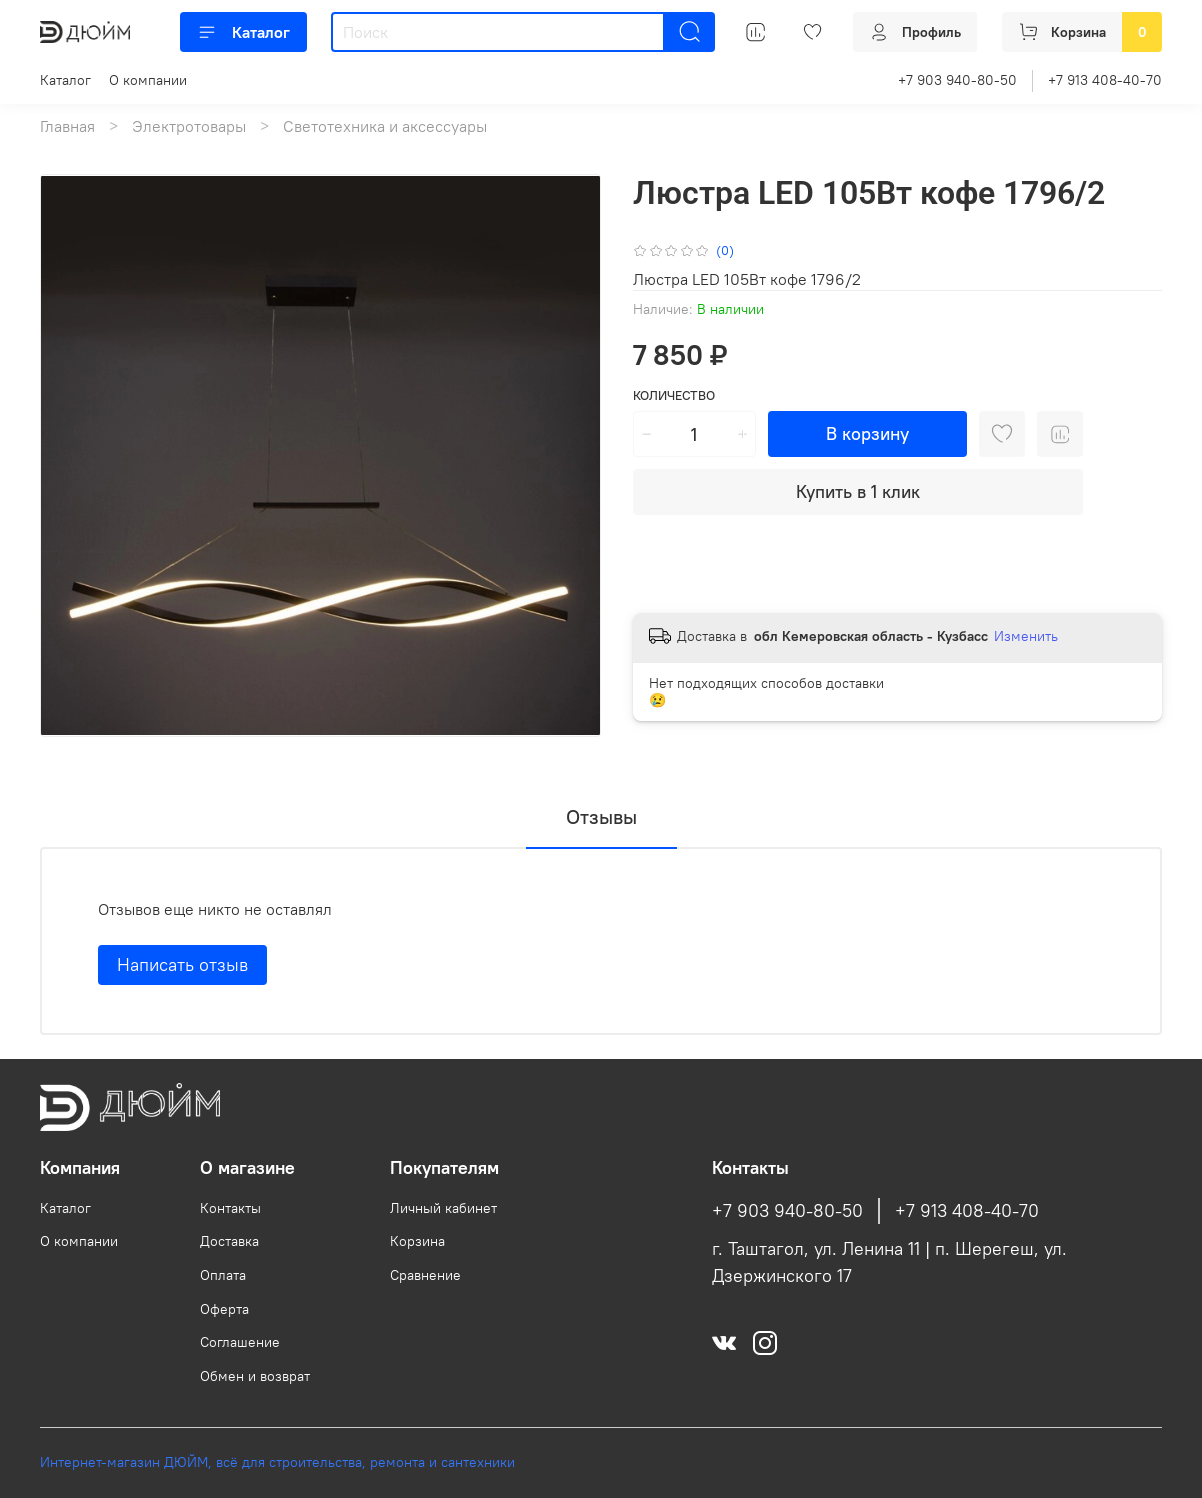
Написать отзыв (182, 964)
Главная (67, 126)
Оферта (224, 1309)
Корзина (417, 1241)
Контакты (230, 1208)
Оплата (223, 1275)
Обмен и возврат (255, 1376)
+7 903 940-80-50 (957, 80)
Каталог (243, 32)
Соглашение (240, 1342)
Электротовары (189, 126)
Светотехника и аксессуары (385, 126)
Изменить (1026, 636)
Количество (674, 395)
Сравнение (425, 1275)
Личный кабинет (443, 1208)
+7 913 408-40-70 (1105, 80)
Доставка (229, 1241)
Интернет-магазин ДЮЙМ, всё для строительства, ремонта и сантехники (277, 1462)
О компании (148, 80)
